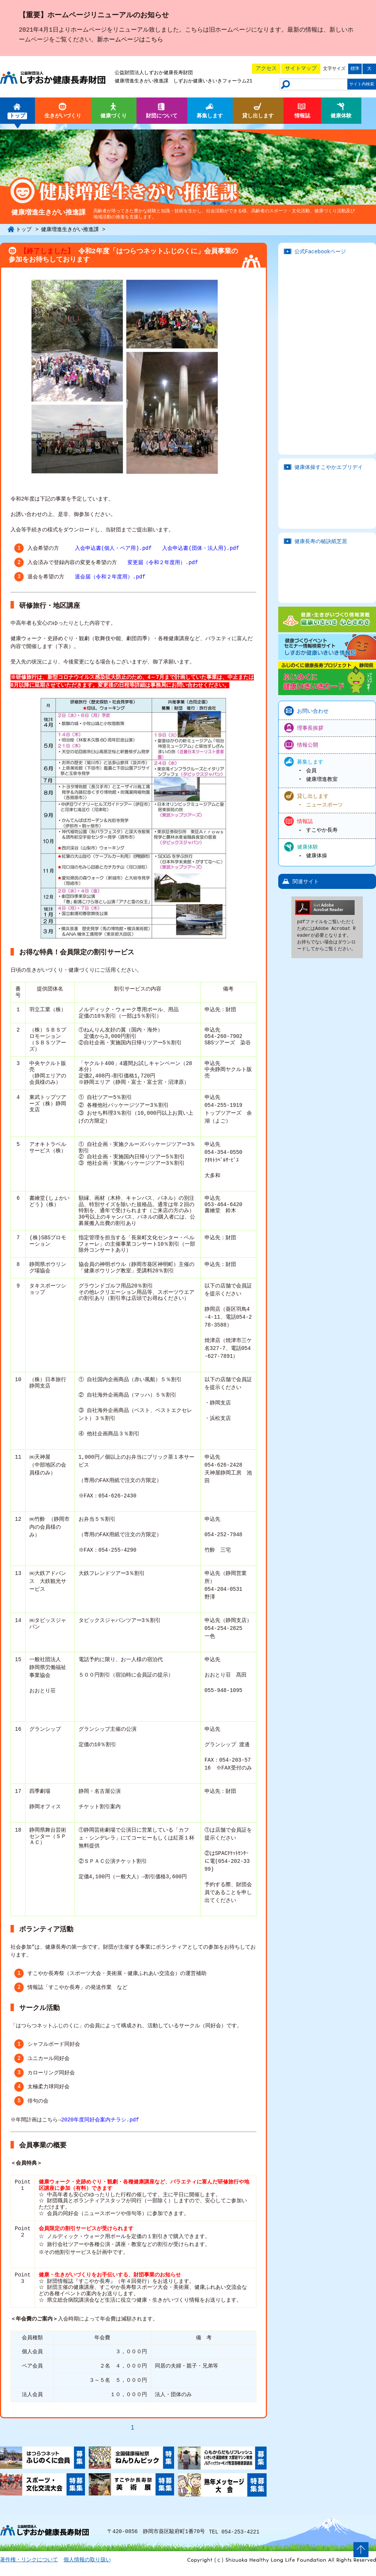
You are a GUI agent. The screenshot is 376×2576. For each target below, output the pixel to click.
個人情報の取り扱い (87, 2567)
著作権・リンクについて (29, 2567)
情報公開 (307, 744)
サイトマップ (301, 68)
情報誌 (305, 821)
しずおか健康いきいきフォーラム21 (212, 81)
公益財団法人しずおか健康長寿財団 (154, 73)
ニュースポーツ (324, 804)
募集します (310, 761)
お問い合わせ (313, 710)
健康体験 (307, 846)
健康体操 (316, 855)
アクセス (266, 68)
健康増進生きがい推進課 (141, 81)
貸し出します (313, 795)
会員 (311, 770)
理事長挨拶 (310, 727)
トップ (24, 229)
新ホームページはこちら (130, 40)
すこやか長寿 (322, 830)
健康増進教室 (322, 779)
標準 (354, 68)
